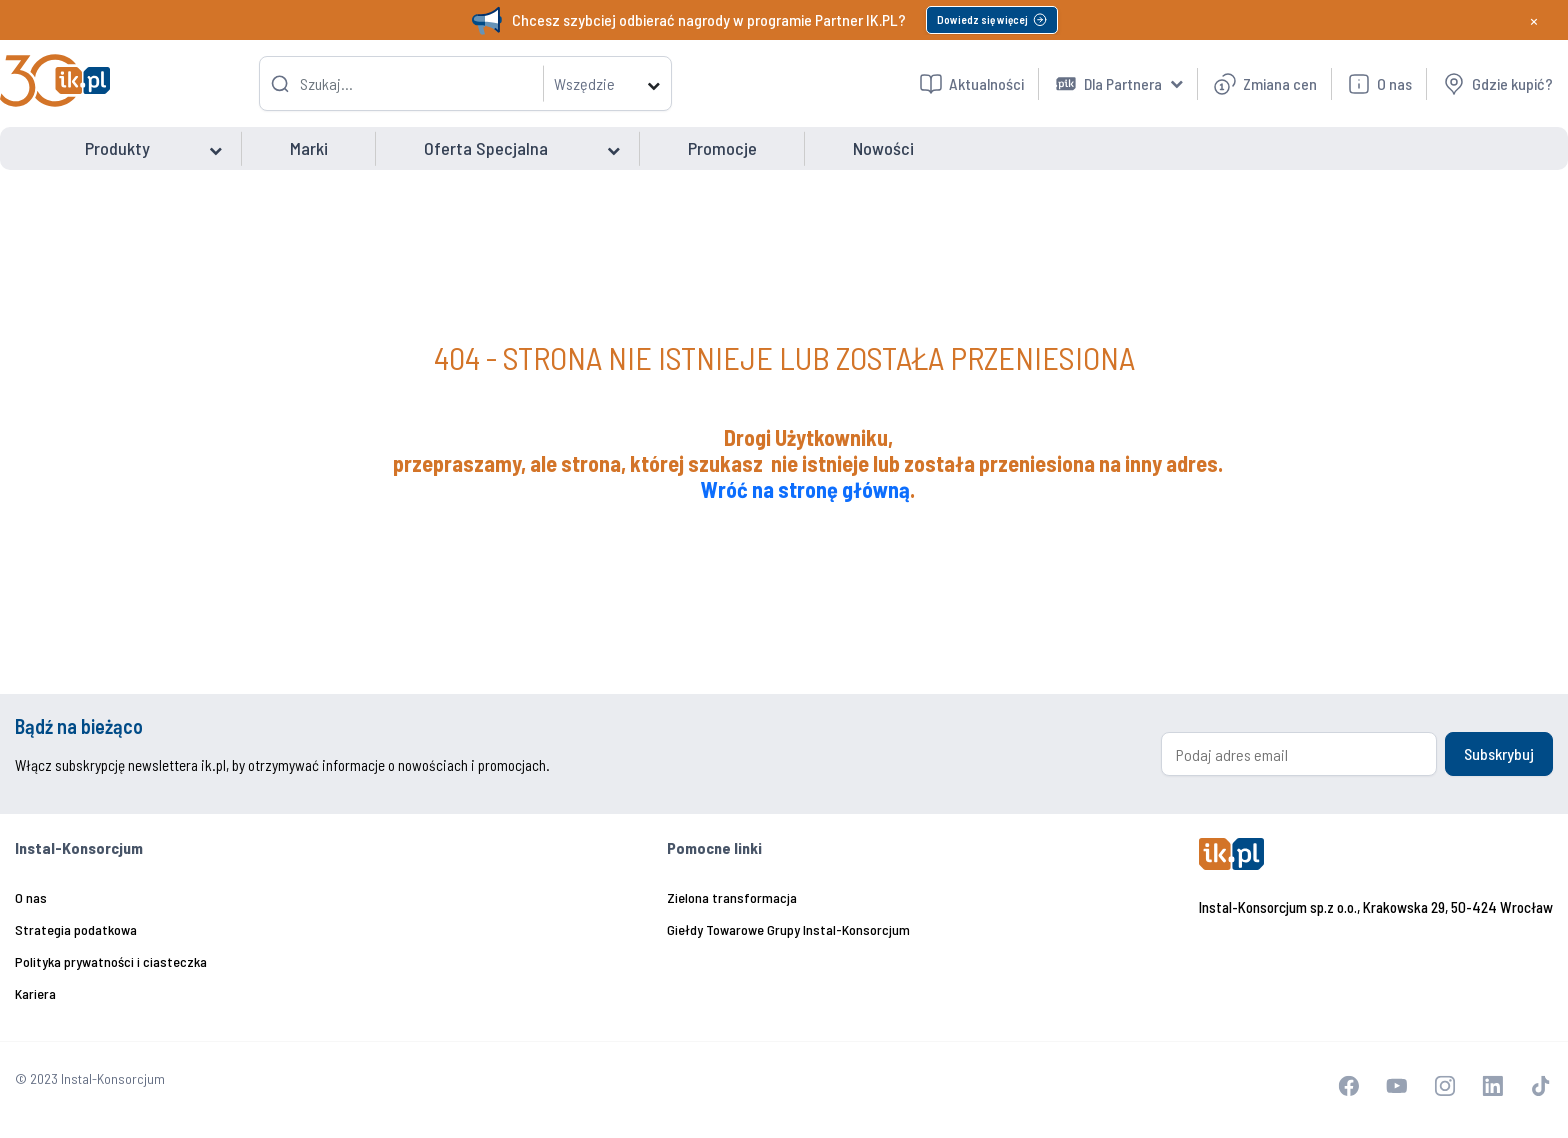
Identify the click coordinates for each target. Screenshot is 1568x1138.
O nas (31, 897)
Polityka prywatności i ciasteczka (111, 961)
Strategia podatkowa (76, 929)
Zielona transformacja (732, 897)
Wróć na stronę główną (805, 489)
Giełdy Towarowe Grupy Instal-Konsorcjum (788, 929)
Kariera (35, 993)
